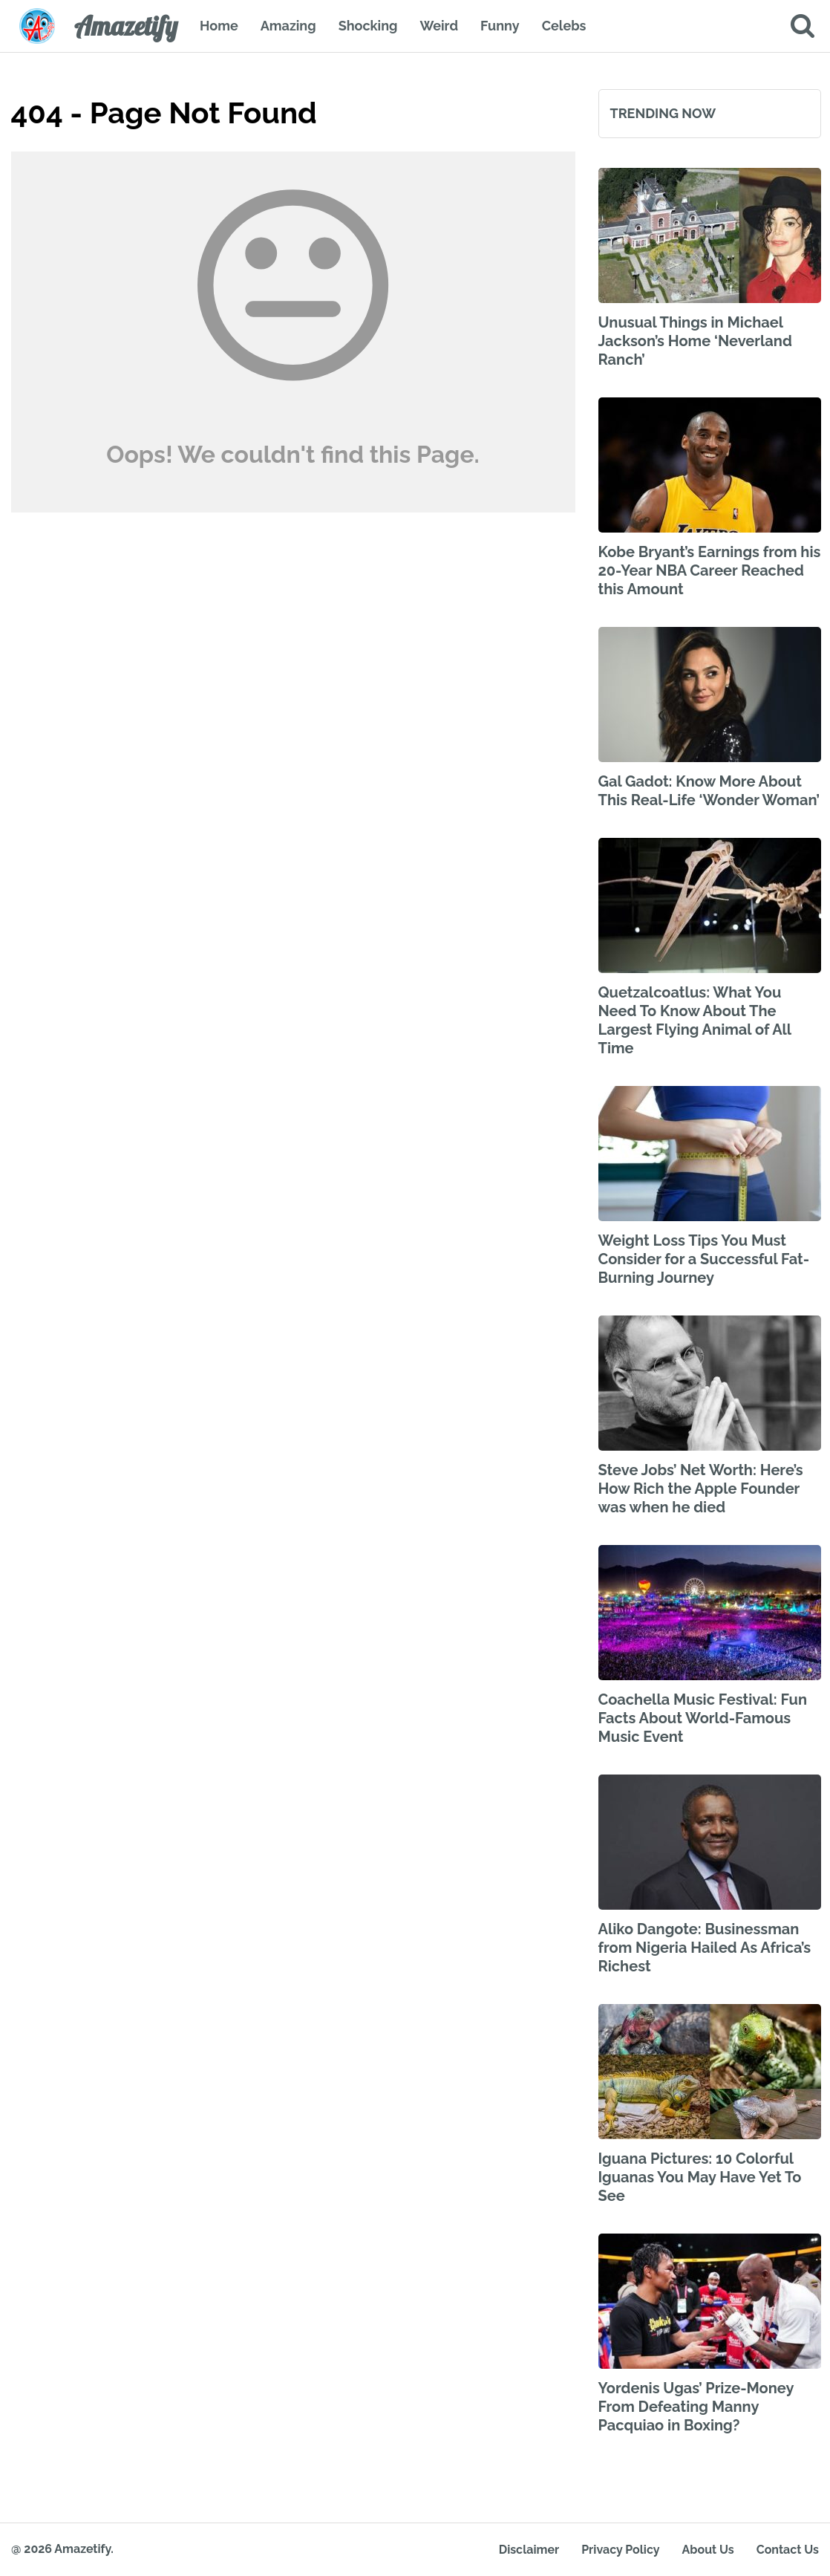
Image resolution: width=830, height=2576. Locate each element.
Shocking (368, 25)
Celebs (564, 25)
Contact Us (788, 2550)
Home (219, 25)
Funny (500, 25)
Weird (438, 25)
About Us (708, 2550)
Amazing (288, 25)
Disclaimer (529, 2550)
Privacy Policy (620, 2550)
